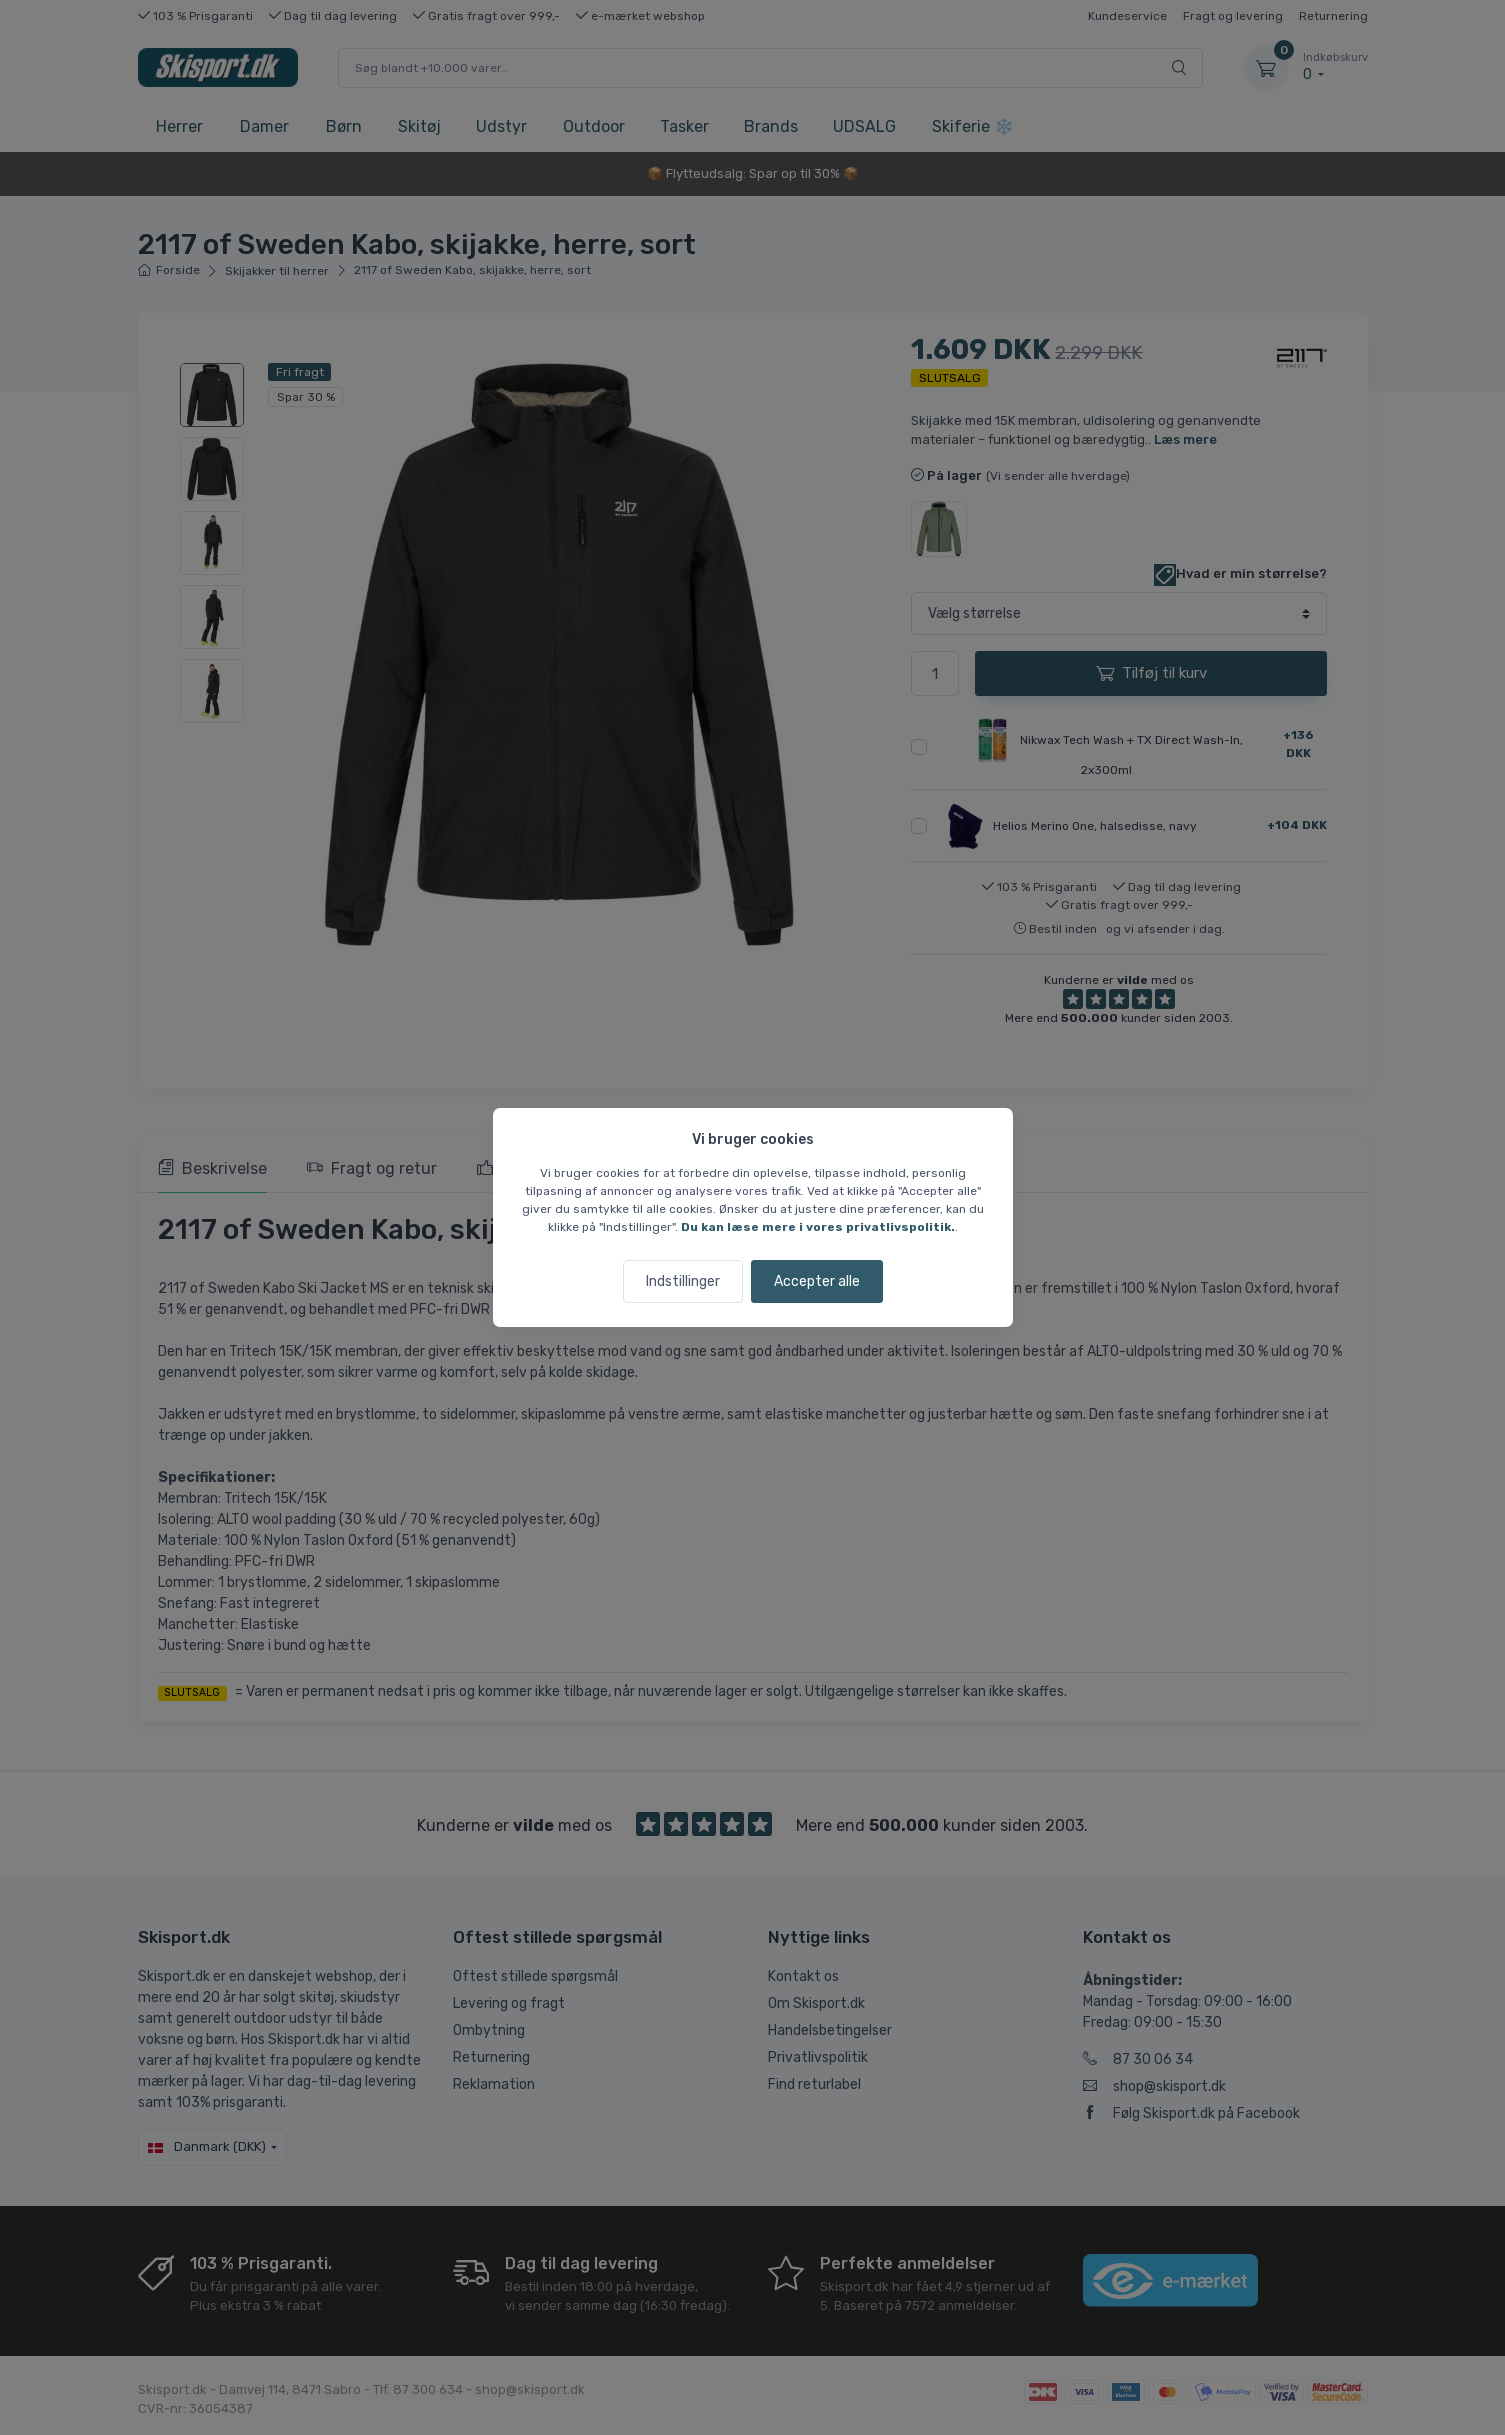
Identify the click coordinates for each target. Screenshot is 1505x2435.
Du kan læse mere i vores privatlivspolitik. (818, 1227)
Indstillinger (683, 1281)
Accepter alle (817, 1281)
